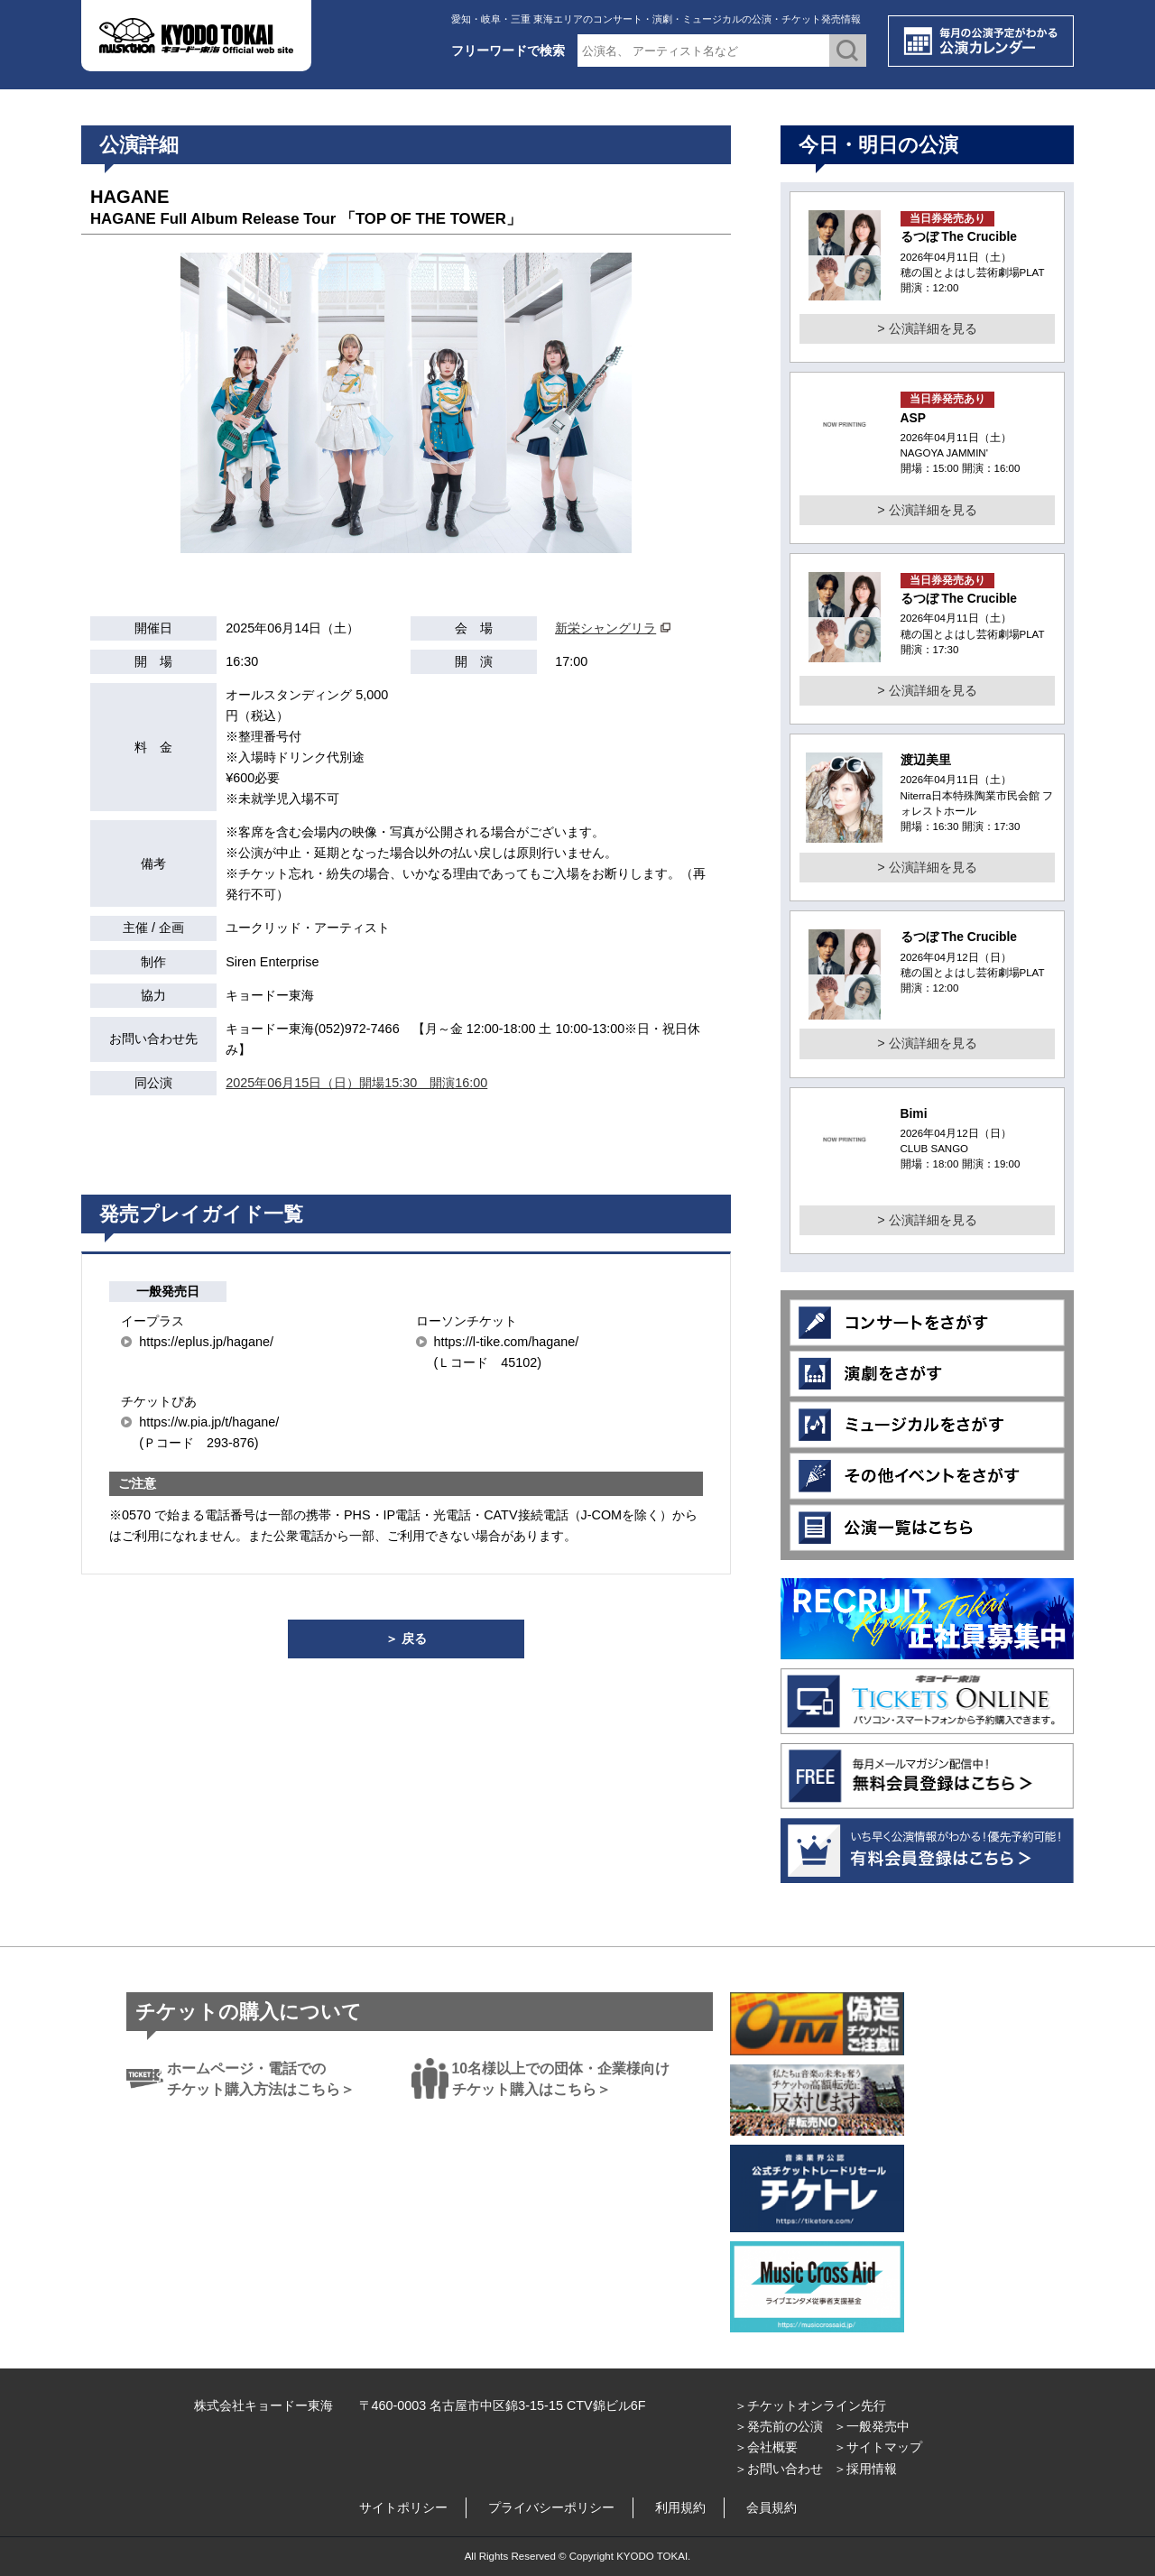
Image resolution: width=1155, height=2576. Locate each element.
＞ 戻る (406, 1638)
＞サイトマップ (878, 2447)
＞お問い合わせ (779, 2468)
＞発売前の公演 (779, 2426)
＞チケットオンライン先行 (810, 2405)
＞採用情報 (865, 2468)
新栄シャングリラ (605, 628)
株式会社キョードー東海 (263, 2405)
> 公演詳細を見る (926, 328)
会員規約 (771, 2507)
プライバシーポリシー (551, 2507)
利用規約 (680, 2507)
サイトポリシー (403, 2507)
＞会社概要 (766, 2447)
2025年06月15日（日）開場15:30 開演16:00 (356, 1083)
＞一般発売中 (872, 2426)
